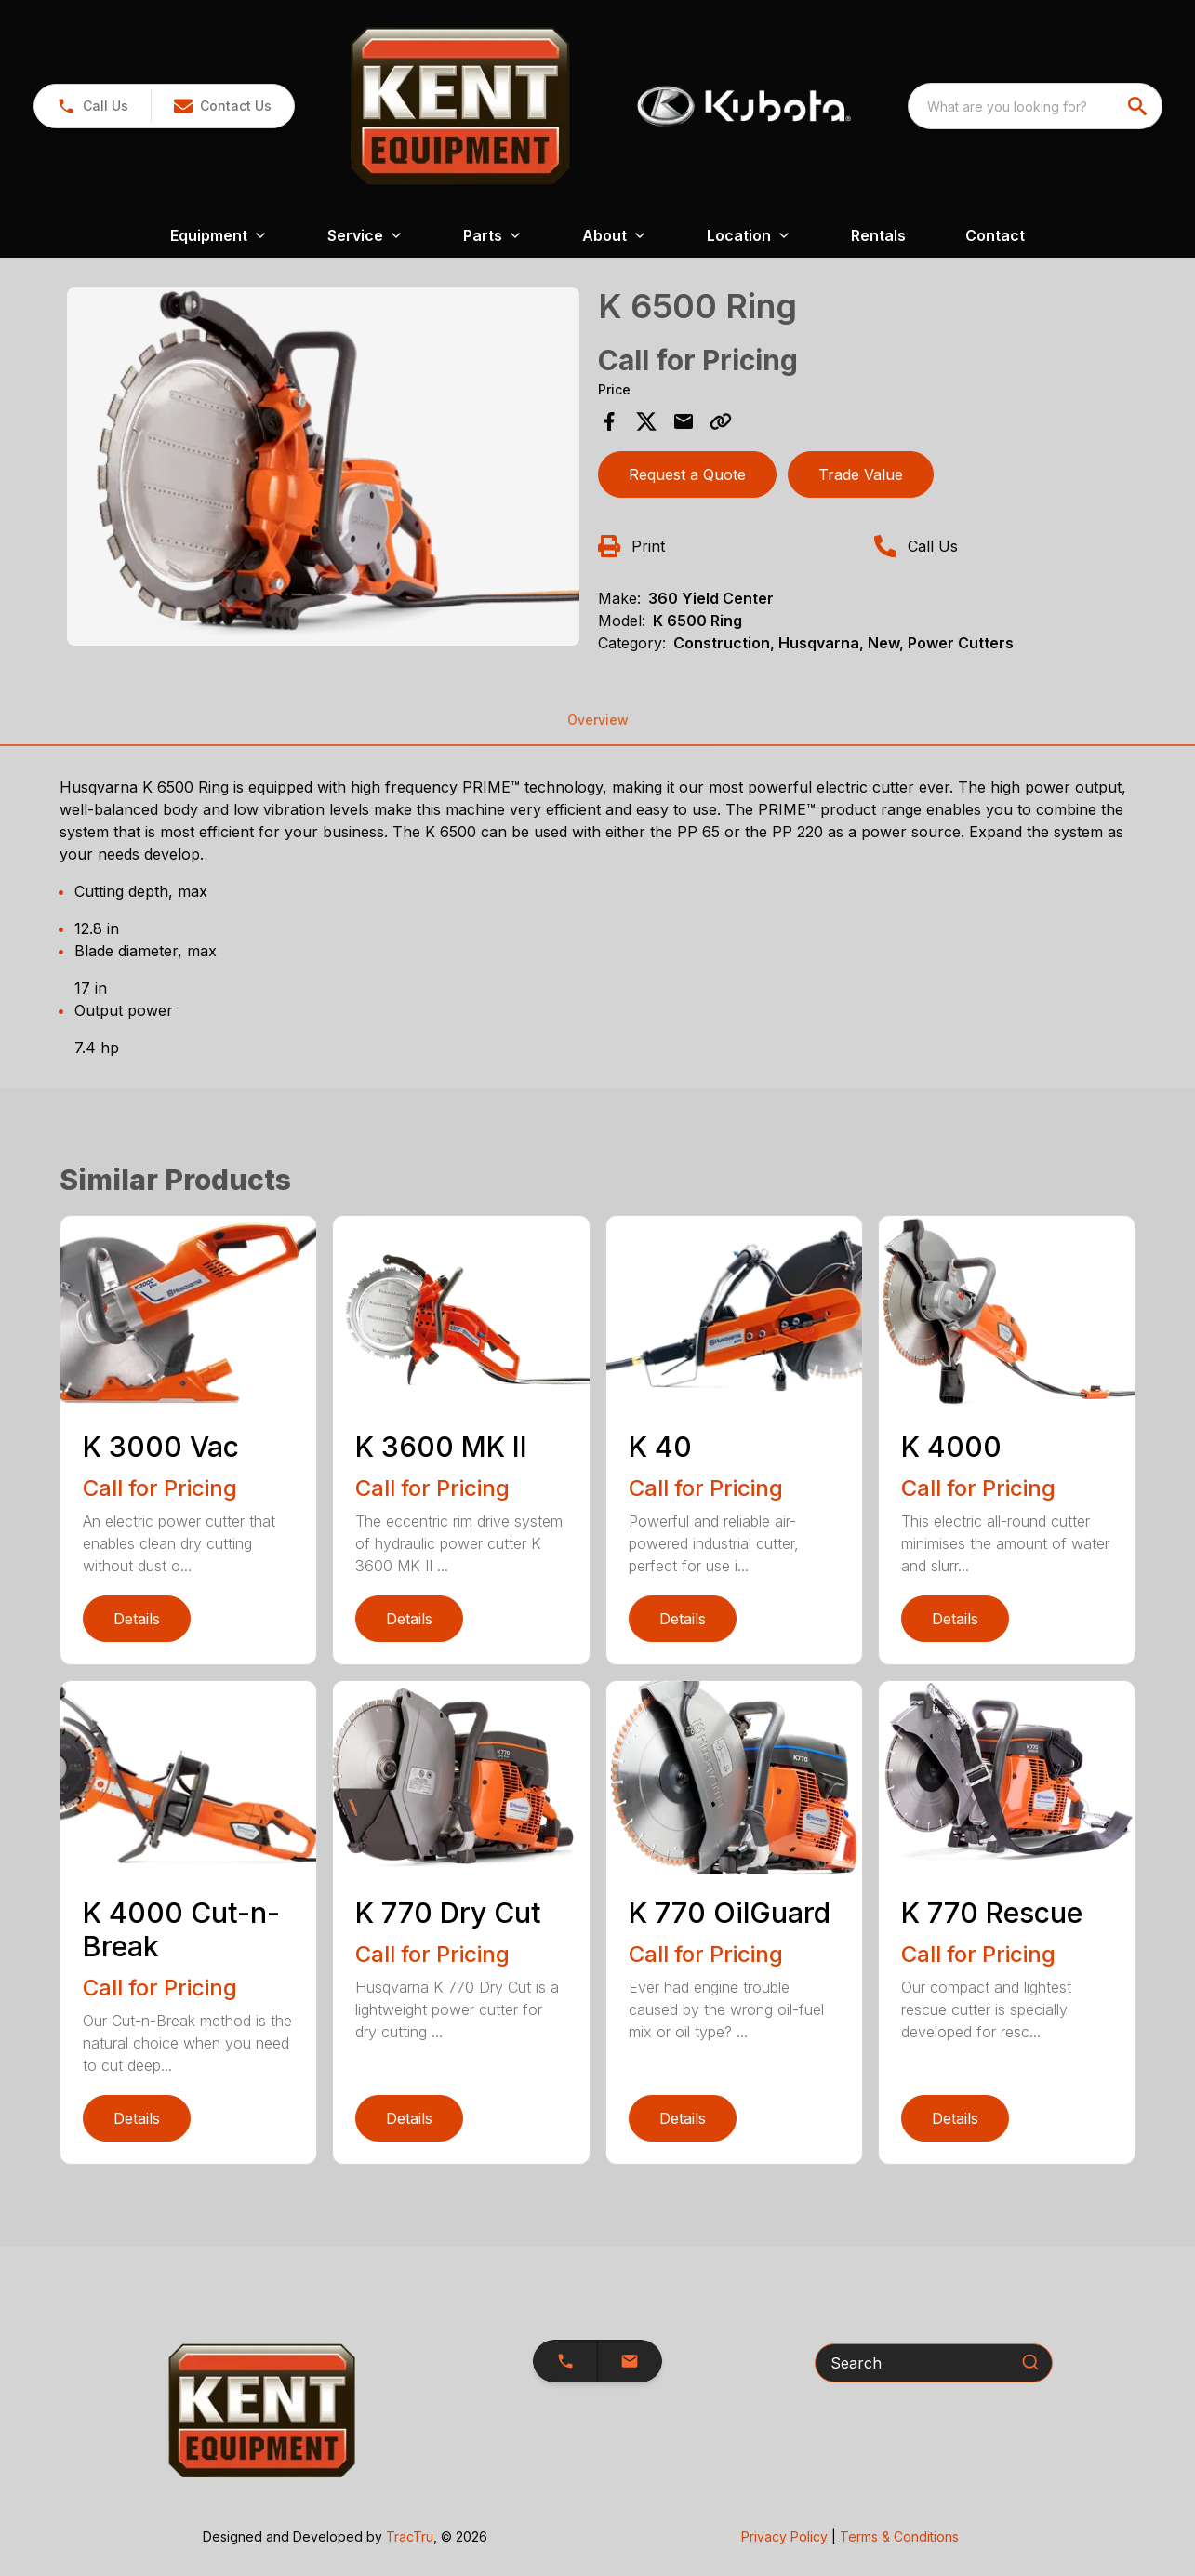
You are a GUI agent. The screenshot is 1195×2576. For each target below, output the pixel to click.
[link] (92, 106)
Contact (995, 235)
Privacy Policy (784, 2536)
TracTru (409, 2536)
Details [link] (136, 1618)
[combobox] (1035, 106)
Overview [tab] (598, 719)
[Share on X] (646, 421)
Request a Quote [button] (687, 474)
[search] (1139, 106)
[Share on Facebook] (609, 421)
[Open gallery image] (322, 466)
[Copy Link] (721, 421)
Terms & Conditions (899, 2536)
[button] (222, 106)
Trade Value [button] (860, 474)
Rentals (878, 235)
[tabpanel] (322, 469)
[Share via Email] (683, 421)
